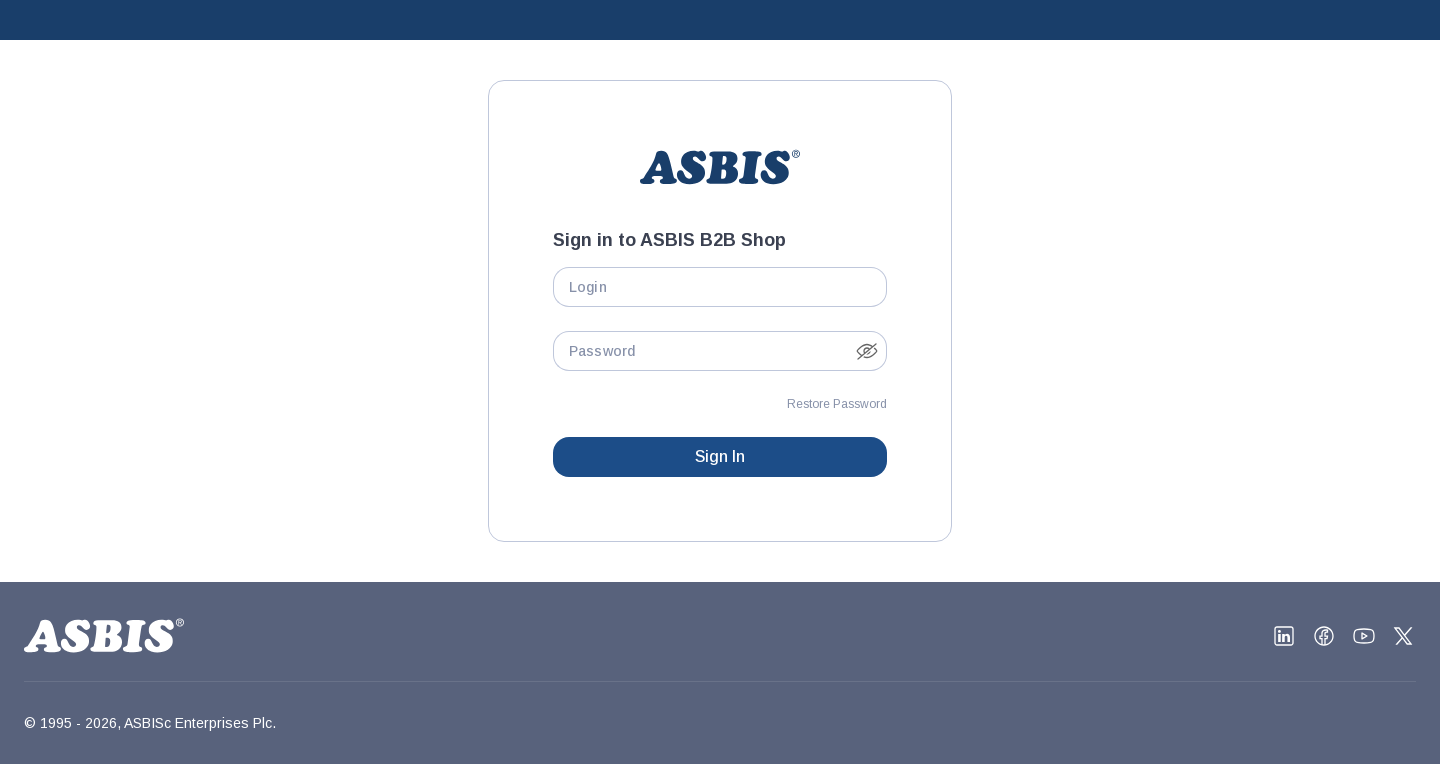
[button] (867, 351)
